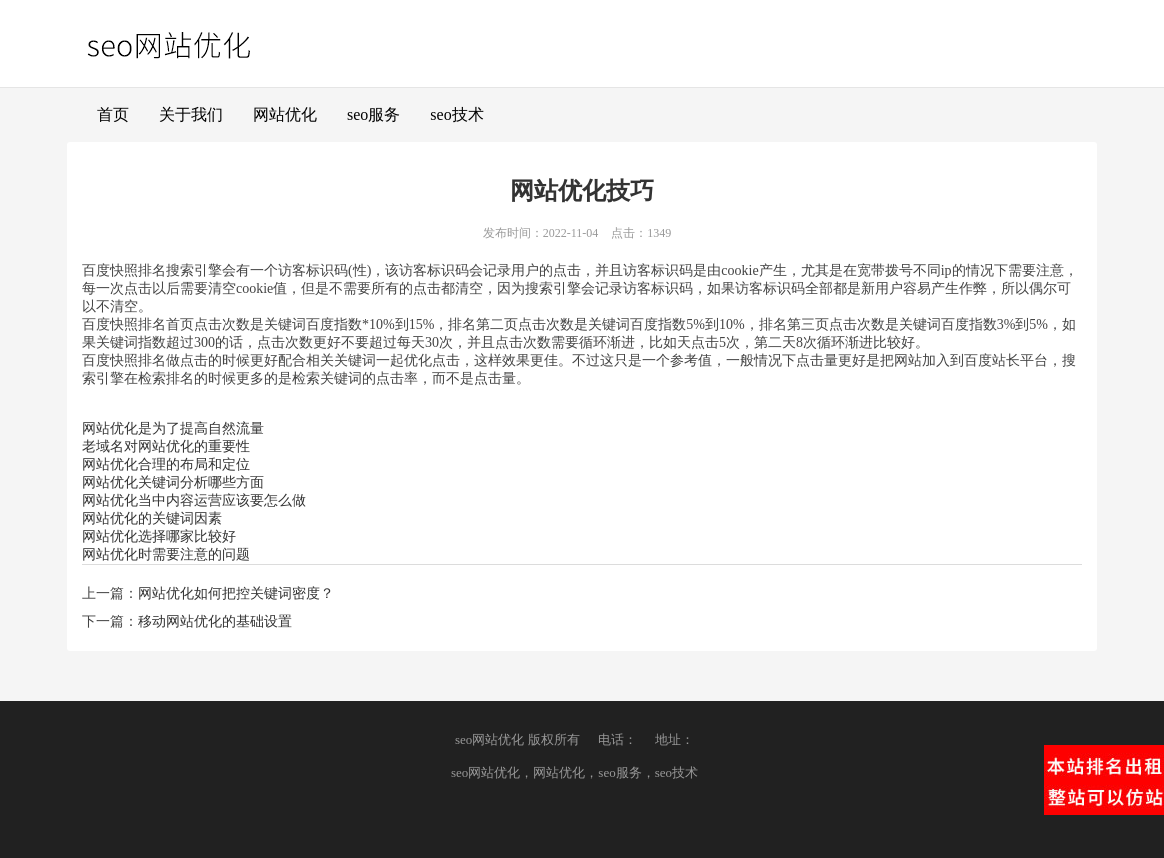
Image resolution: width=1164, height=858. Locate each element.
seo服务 (373, 114)
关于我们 (191, 114)
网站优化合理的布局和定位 (166, 464)
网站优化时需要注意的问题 (166, 554)
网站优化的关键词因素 (152, 518)
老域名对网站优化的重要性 (166, 446)
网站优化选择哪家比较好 (159, 536)
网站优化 (285, 114)
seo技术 (456, 114)
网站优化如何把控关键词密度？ (236, 593)
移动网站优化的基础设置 (215, 621)
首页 (113, 114)
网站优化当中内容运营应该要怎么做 (194, 500)
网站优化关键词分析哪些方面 (173, 482)
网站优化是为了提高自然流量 (173, 428)
